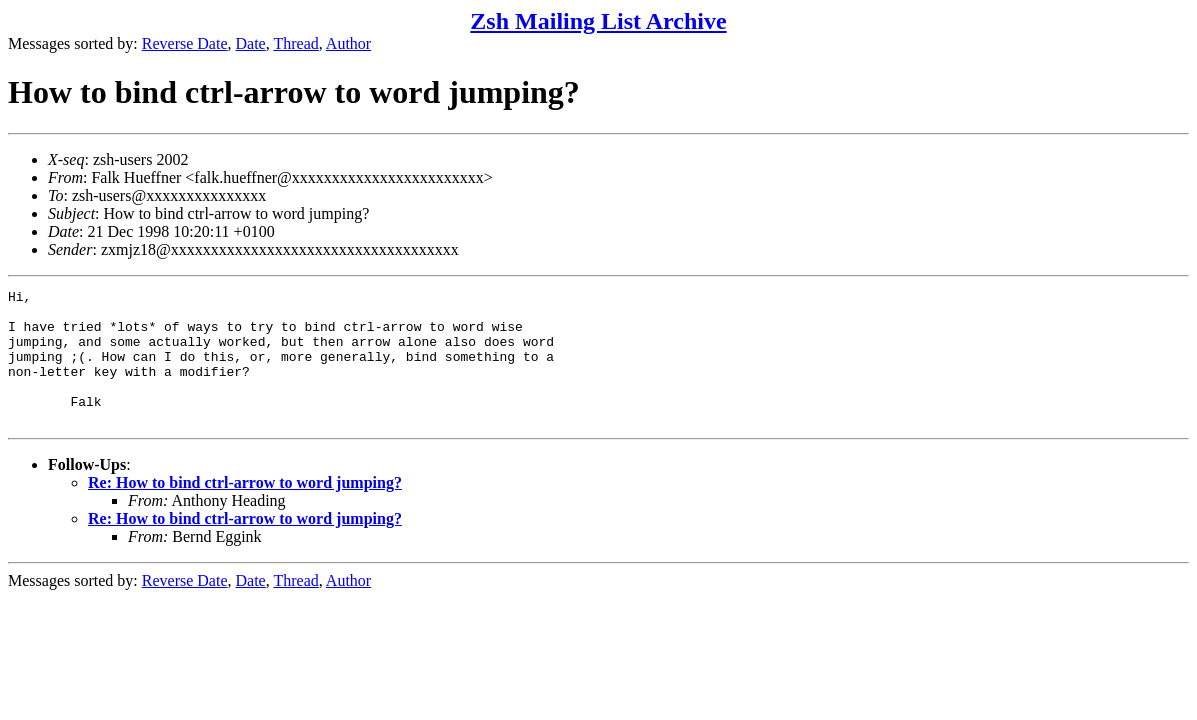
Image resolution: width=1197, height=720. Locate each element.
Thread (295, 43)
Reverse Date (185, 43)
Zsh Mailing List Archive (598, 21)
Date (251, 43)
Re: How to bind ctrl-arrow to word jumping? (245, 509)
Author (348, 43)
